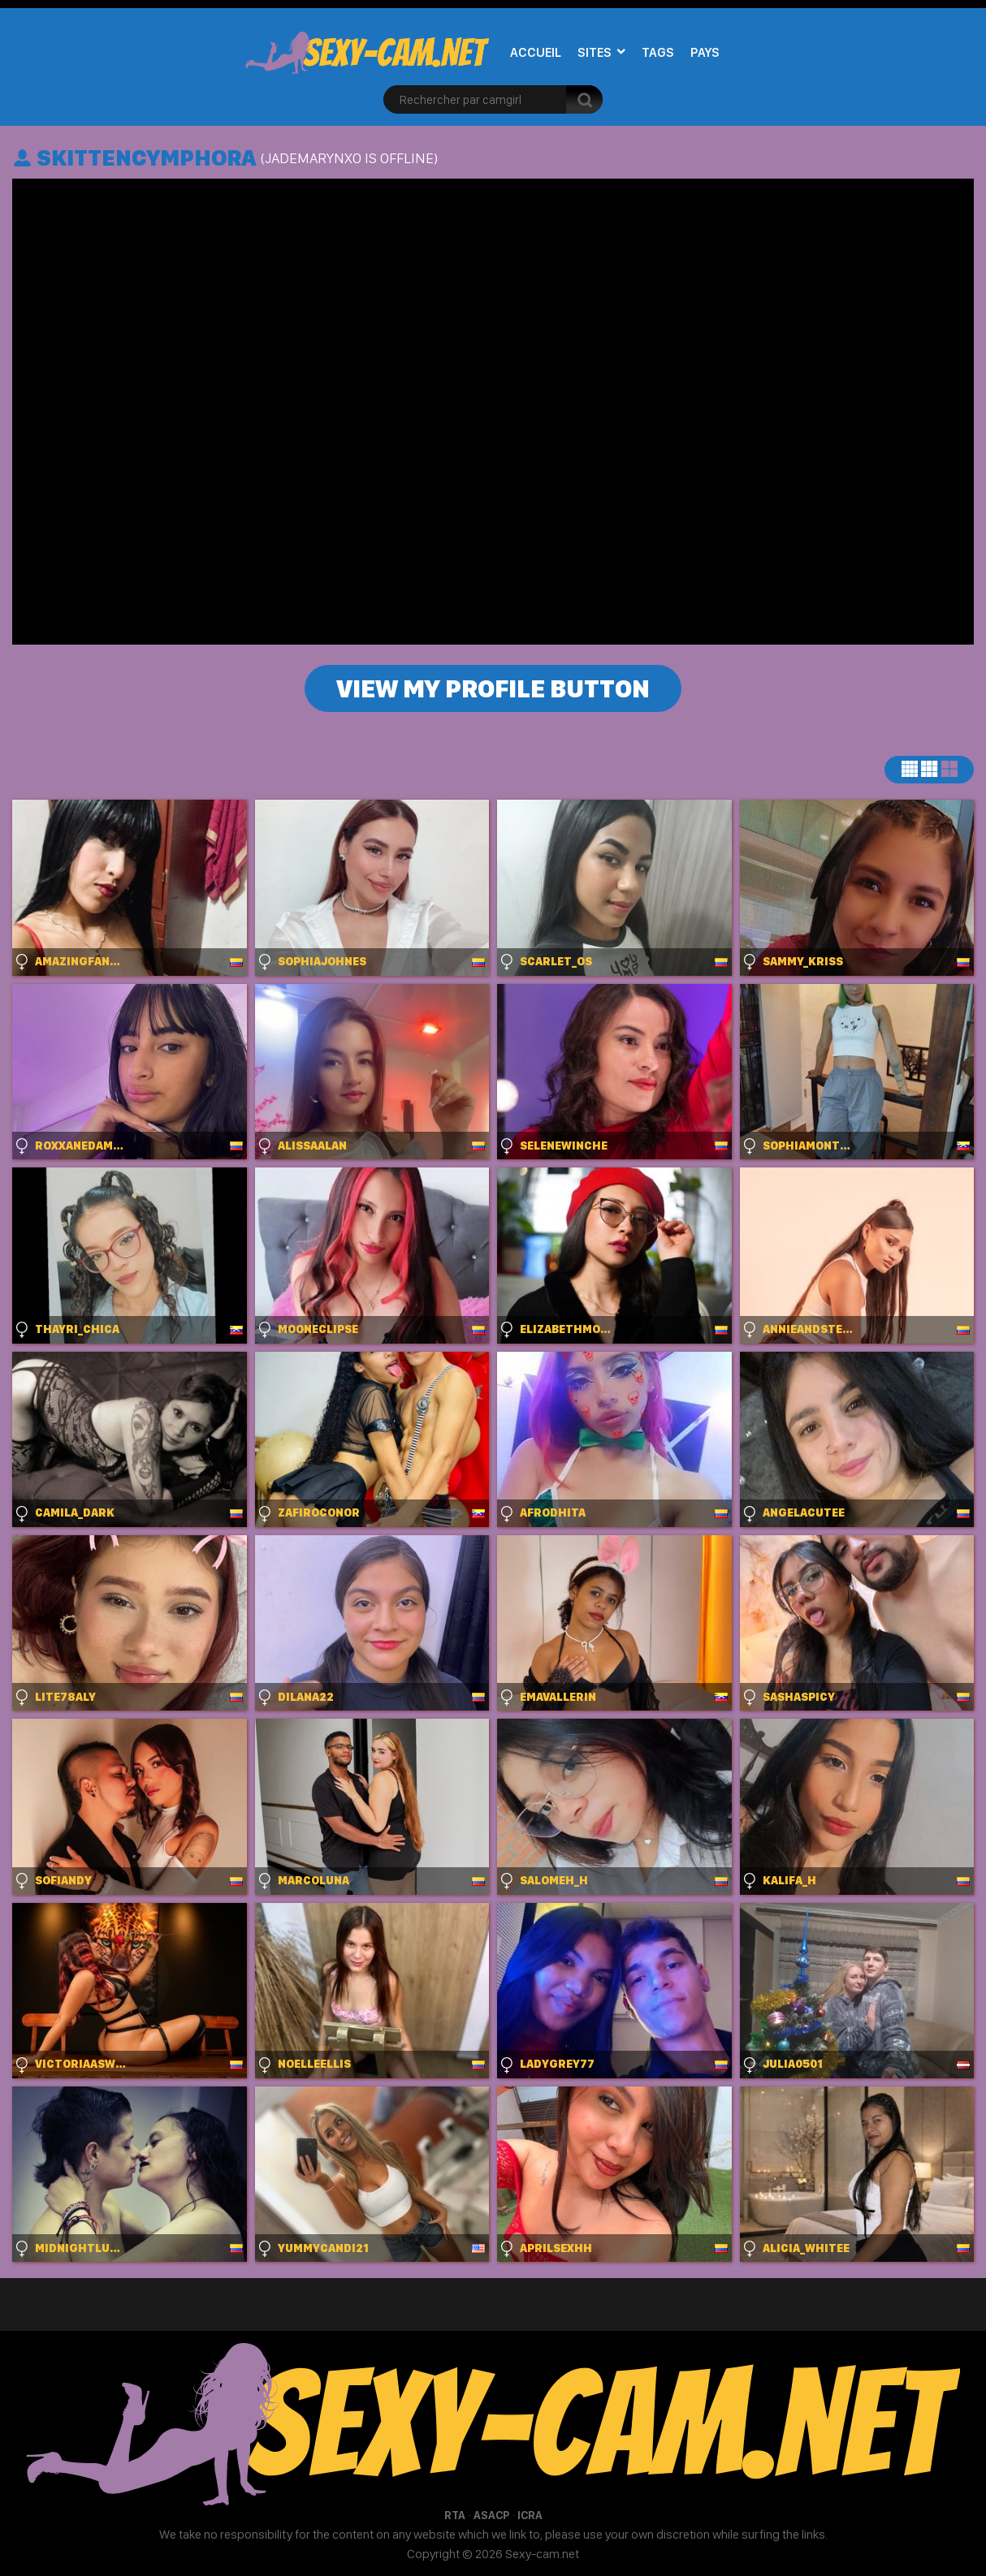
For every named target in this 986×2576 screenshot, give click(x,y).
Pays (705, 52)
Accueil (535, 52)
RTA (454, 2515)
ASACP (491, 2515)
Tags (658, 52)
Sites (594, 52)
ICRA (530, 2515)
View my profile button (493, 688)
